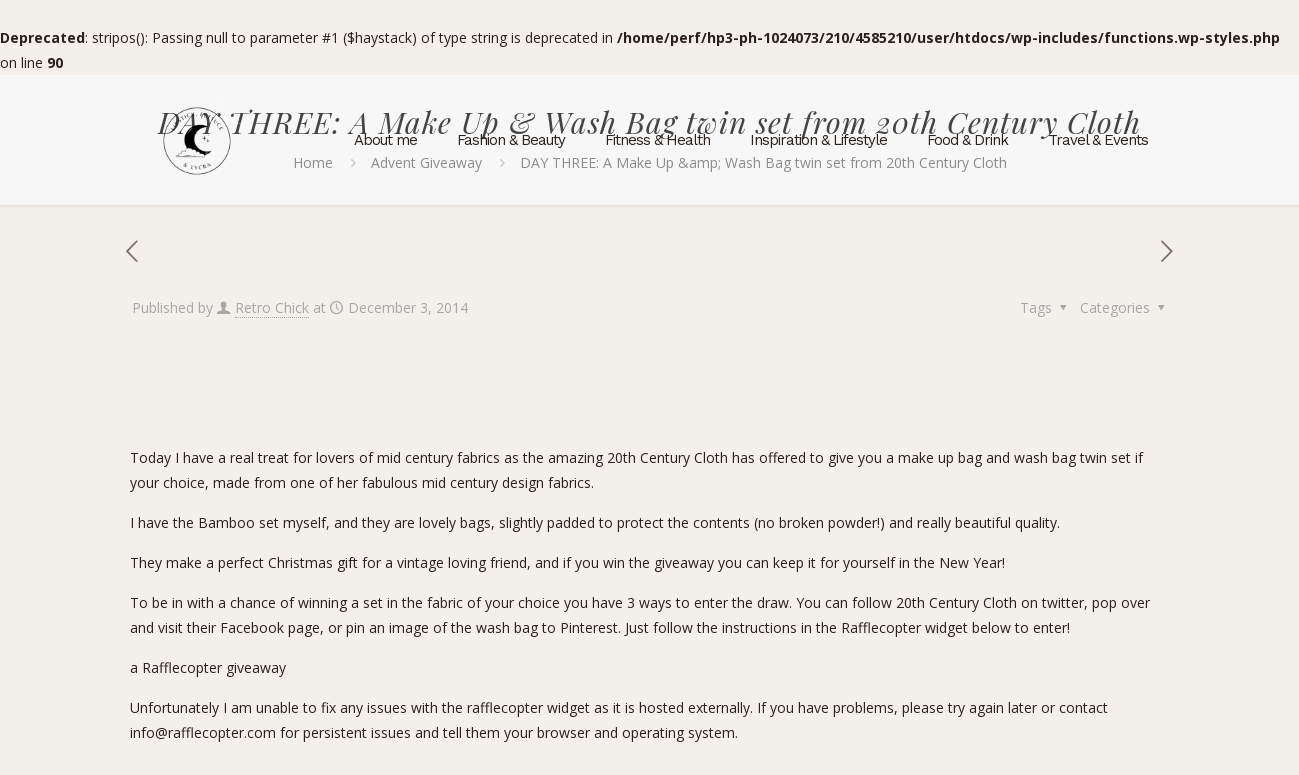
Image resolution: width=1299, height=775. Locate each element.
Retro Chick (272, 307)
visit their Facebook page (239, 627)
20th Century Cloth (669, 457)
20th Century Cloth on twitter (990, 602)
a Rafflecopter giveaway (208, 667)
